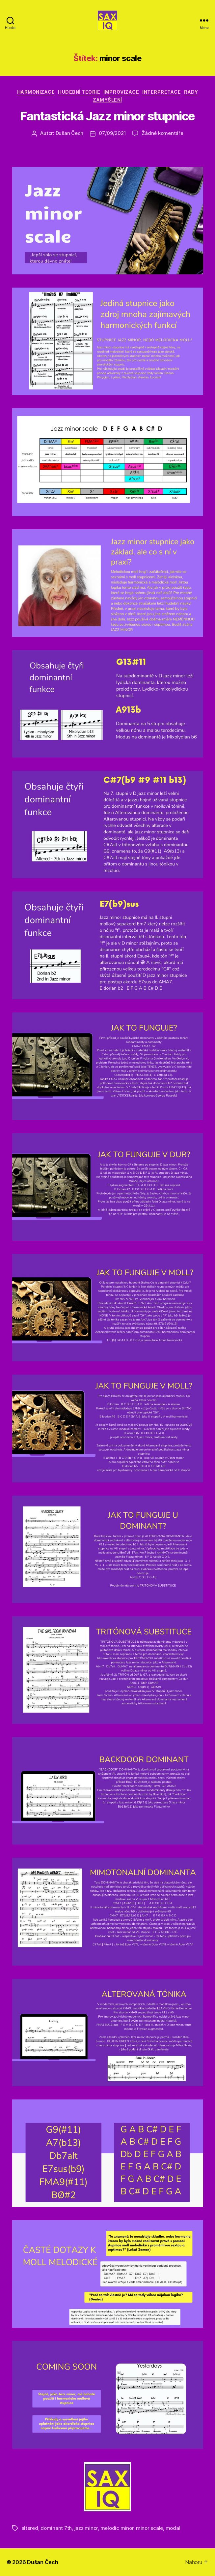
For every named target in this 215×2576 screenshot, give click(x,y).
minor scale (149, 2528)
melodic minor (117, 2528)
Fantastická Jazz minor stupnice (107, 116)
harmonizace (36, 92)
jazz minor (86, 2528)
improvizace (121, 92)
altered (29, 2528)
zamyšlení (107, 100)
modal (173, 2528)
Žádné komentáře (162, 133)
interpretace (161, 92)
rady (191, 92)
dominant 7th (56, 2528)
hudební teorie (79, 92)
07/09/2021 (112, 133)
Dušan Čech (69, 133)
